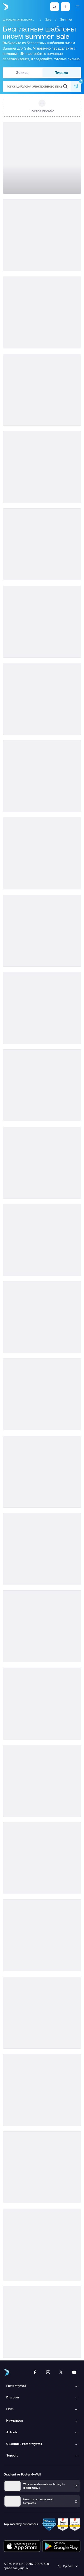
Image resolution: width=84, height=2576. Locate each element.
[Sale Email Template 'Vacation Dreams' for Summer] (42, 1085)
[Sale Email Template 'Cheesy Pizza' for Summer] (42, 1781)
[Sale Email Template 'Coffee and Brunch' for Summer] (42, 1626)
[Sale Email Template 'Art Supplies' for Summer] (42, 1549)
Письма (61, 73)
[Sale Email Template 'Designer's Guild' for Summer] (42, 2322)
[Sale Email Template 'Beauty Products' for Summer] (42, 853)
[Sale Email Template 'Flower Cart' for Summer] (42, 390)
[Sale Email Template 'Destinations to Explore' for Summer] (42, 1858)
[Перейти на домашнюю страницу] (5, 6)
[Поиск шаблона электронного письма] (34, 86)
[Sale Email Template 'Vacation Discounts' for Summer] (42, 1317)
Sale (48, 19)
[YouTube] (74, 2372)
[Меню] (77, 6)
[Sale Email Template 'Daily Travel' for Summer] (42, 622)
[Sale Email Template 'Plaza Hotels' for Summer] (42, 1935)
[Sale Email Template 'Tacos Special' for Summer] (42, 1240)
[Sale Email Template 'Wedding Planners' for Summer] (42, 312)
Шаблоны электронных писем (19, 19)
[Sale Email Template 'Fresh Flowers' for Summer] (42, 235)
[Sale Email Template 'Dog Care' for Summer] (42, 1163)
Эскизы (22, 73)
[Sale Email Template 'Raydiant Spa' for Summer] (42, 2090)
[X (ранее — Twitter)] (61, 2372)
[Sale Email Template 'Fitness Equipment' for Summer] (42, 1008)
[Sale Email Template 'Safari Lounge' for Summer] (42, 1472)
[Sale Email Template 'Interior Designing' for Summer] (42, 1704)
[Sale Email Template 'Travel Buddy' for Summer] (42, 699)
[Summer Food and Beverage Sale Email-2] (42, 2244)
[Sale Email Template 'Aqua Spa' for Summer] (42, 1394)
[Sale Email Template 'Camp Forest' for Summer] (42, 467)
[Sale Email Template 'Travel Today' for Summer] (42, 931)
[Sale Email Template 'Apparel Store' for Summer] (42, 158)
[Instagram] (48, 2372)
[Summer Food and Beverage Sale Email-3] (42, 776)
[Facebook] (34, 2372)
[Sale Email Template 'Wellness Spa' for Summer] (42, 2013)
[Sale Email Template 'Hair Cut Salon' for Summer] (42, 544)
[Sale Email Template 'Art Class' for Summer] (42, 2167)
